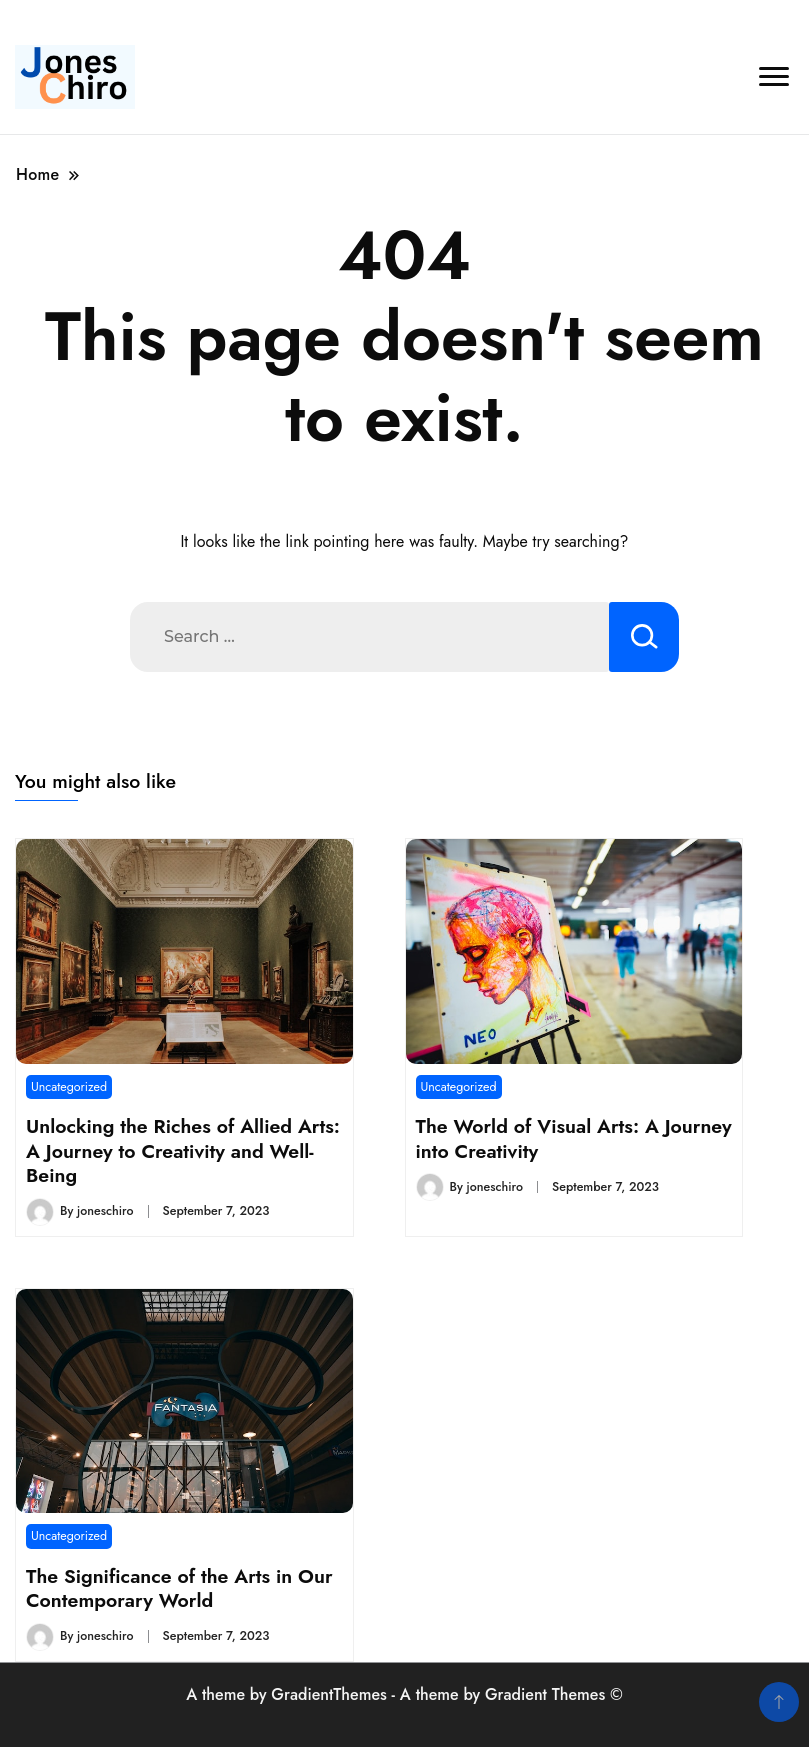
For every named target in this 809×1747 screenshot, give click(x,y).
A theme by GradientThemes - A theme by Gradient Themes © (404, 1694)
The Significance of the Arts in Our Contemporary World (179, 1588)
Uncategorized (69, 1087)
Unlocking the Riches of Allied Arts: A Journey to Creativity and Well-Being (183, 1150)
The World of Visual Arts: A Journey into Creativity (574, 1138)
